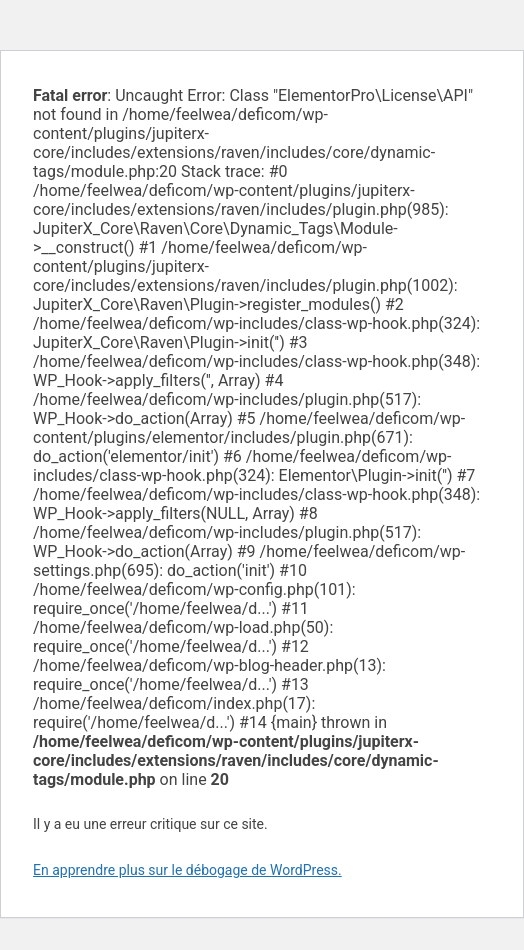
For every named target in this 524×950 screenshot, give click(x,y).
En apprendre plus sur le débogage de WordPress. (187, 870)
